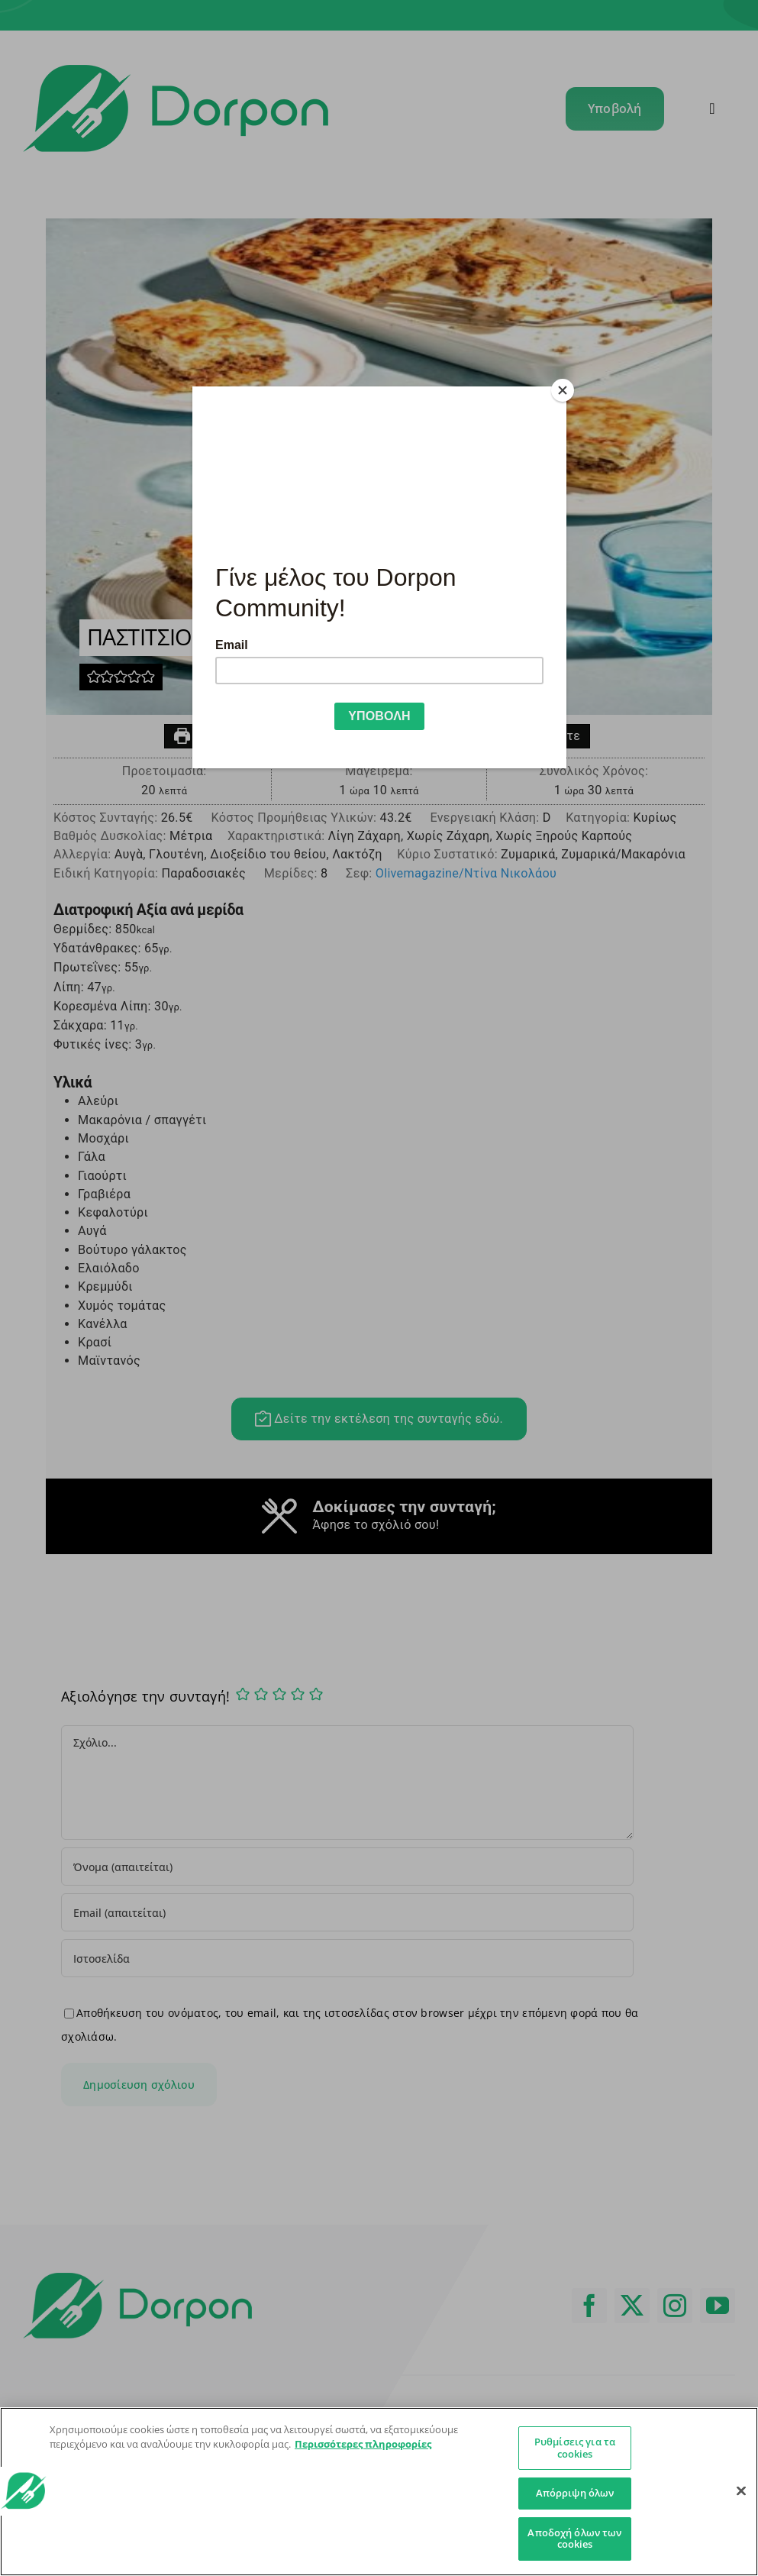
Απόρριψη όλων (575, 2493)
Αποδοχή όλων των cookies (574, 2539)
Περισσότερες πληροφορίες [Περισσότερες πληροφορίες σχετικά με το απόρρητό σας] (363, 2444)
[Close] (562, 390)
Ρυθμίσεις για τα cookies (574, 2448)
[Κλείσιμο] (741, 2491)
